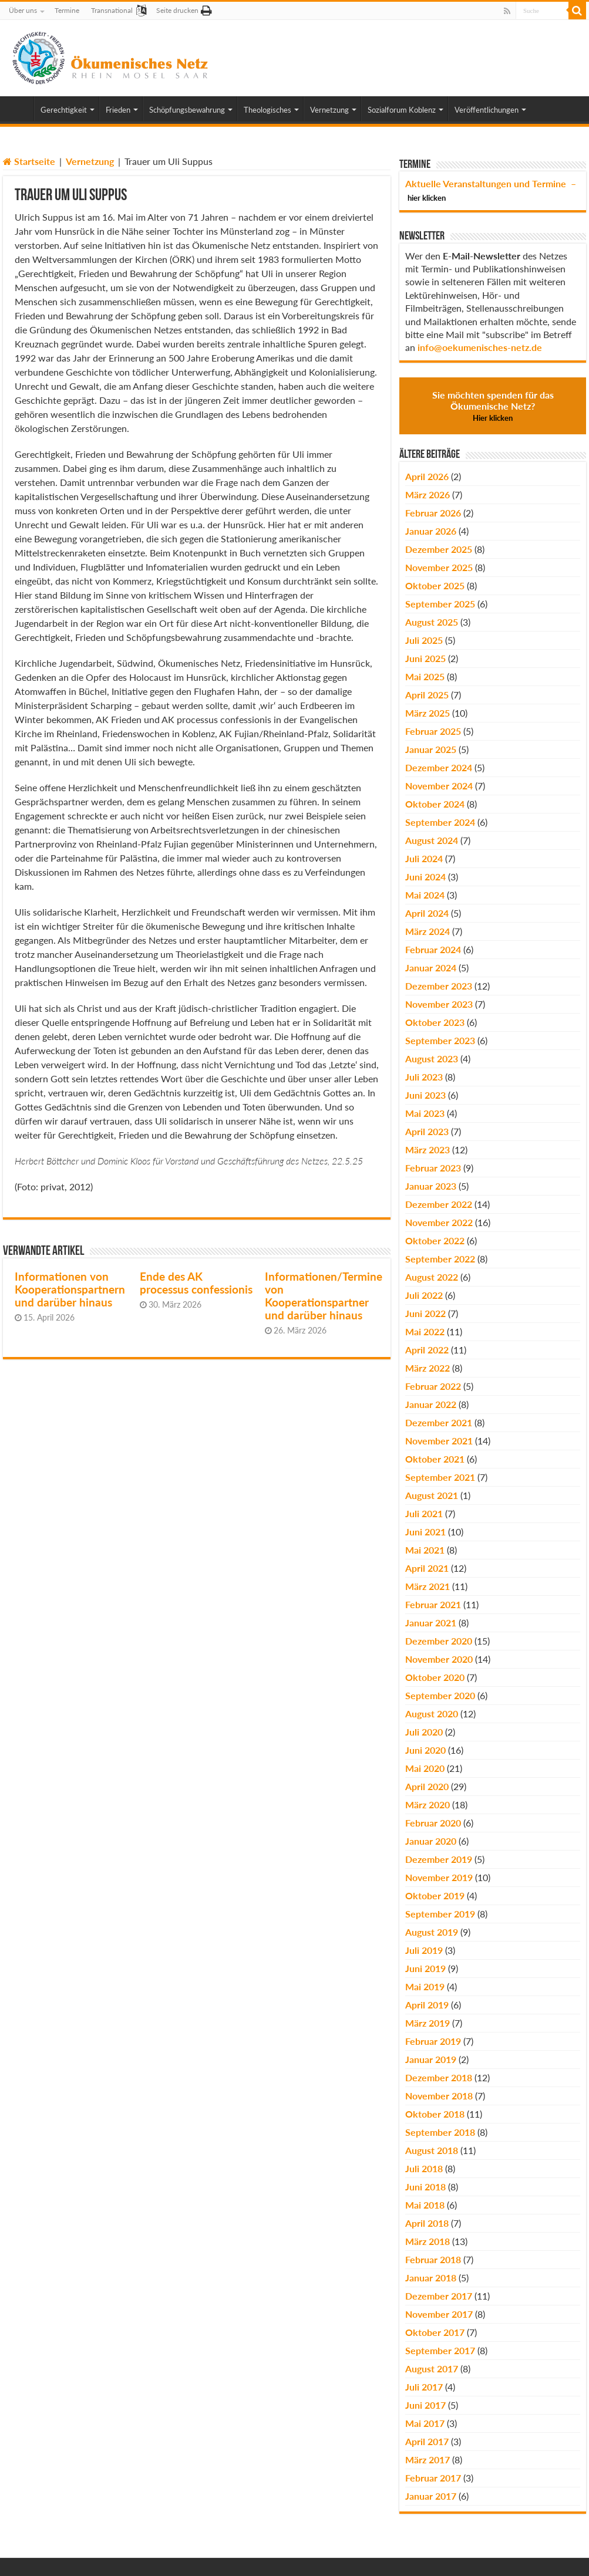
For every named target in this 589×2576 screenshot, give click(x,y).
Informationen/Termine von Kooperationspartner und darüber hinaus (323, 1296)
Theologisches (267, 109)
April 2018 (427, 2223)
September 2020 (440, 1695)
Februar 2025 (433, 731)
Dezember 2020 (438, 1640)
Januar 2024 (430, 967)
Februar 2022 (433, 1386)
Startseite (29, 161)
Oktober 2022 (435, 1240)
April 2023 (427, 1131)
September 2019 (440, 1913)
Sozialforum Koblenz (402, 109)
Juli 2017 (424, 2386)
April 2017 (427, 2441)
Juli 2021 (424, 1513)
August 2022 (431, 1276)
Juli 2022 (424, 1295)
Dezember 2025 (438, 549)
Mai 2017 (425, 2423)
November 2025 (439, 567)
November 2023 (439, 1004)
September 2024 (440, 822)
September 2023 (440, 1040)
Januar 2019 (430, 2059)
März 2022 (427, 1367)
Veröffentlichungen (487, 109)
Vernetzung (329, 109)
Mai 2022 (425, 1331)
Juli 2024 (424, 858)
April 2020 (427, 1786)
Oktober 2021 (435, 1458)
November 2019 (439, 1877)
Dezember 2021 (438, 1422)
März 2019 (427, 2022)
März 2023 (427, 1149)
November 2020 (439, 1659)
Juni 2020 (425, 1749)
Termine (67, 10)
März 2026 (427, 494)
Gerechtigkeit (64, 109)
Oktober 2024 (435, 803)
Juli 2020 (424, 1731)
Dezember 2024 (438, 767)
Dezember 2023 (438, 985)
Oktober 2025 (435, 585)
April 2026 (427, 476)
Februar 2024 (433, 949)
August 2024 (431, 840)
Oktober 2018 (435, 2113)
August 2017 (431, 2368)
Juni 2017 (425, 2404)
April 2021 (427, 1568)
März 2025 (427, 712)
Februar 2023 (433, 1167)
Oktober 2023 (435, 1022)
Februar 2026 (433, 512)
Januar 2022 (430, 1404)
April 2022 (427, 1349)
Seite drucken (177, 10)
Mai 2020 (425, 1768)
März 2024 (427, 931)
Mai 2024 (425, 894)
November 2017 (439, 2314)
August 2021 (431, 1495)
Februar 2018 (433, 2259)
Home (18, 108)
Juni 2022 (425, 1313)
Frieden (118, 109)
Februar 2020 (433, 1822)
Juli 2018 (424, 2168)
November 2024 (439, 785)
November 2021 (439, 1440)
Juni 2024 (425, 876)
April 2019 (427, 2004)
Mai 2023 (425, 1113)
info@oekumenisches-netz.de (480, 347)
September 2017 (440, 2350)
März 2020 (427, 1804)
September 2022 (440, 1258)
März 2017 (427, 2459)
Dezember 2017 (438, 2295)
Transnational (112, 10)
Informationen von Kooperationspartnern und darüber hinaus (70, 1289)
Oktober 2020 (435, 1677)
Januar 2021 (430, 1622)
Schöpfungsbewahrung (187, 109)
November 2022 (439, 1222)
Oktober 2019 (435, 1895)
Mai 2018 (425, 2204)
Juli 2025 (424, 640)
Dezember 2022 (438, 1204)
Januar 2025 (430, 749)
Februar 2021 (433, 1604)
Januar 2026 (430, 530)
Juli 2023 (424, 1076)
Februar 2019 (433, 2041)
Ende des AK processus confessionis (196, 1283)
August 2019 (431, 1931)
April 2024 (427, 913)
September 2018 (440, 2132)
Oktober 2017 (435, 2332)
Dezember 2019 (438, 1859)
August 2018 (431, 2150)
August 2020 (431, 1713)
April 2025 (427, 694)
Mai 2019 (425, 1986)
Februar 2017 (433, 2477)
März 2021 (427, 1586)
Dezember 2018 (438, 2077)
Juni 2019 (425, 1968)
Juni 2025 (425, 658)
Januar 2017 (430, 2495)
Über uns (23, 10)
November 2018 (439, 2095)
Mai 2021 (425, 1549)
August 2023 (431, 1058)
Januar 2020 (430, 1840)
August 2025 (431, 621)
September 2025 (440, 603)
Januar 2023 (430, 1185)
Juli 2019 (424, 1950)
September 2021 (440, 1477)
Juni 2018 (425, 2186)
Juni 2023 (425, 1094)
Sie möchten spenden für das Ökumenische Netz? (493, 406)
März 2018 (427, 2241)
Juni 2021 (425, 1531)
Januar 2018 (430, 2277)
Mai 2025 (425, 676)
